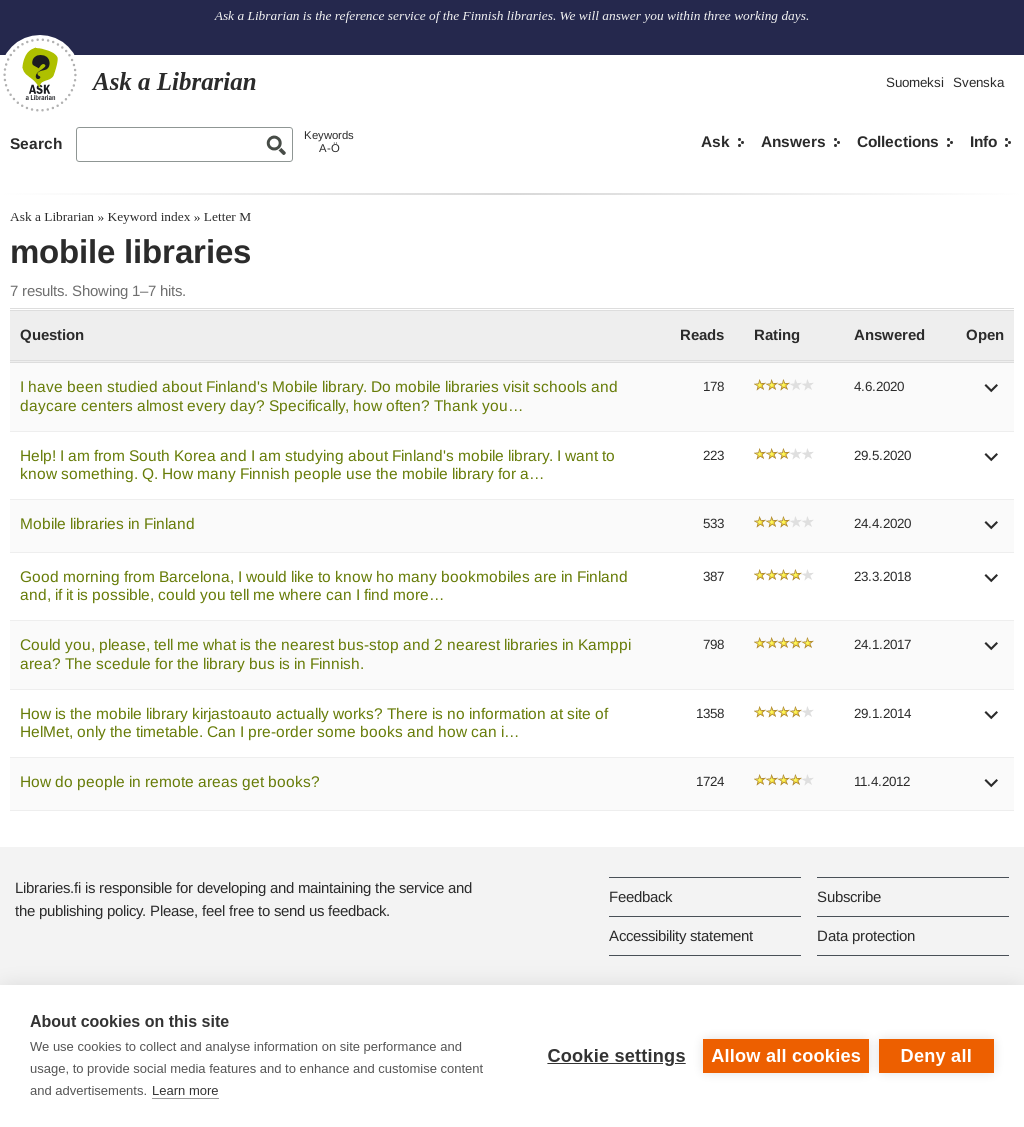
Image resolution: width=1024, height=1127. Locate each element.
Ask (715, 141)
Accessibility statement (681, 935)
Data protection (866, 935)
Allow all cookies (786, 1056)
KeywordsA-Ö (329, 141)
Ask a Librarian (52, 216)
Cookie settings (616, 1056)
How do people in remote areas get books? (170, 781)
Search (36, 143)
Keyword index (148, 216)
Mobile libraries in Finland (107, 523)
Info (983, 141)
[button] (992, 394)
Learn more (185, 1090)
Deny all (936, 1056)
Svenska (978, 82)
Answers (793, 141)
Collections (898, 141)
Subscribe (849, 896)
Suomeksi (915, 82)
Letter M (227, 216)
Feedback (640, 896)
